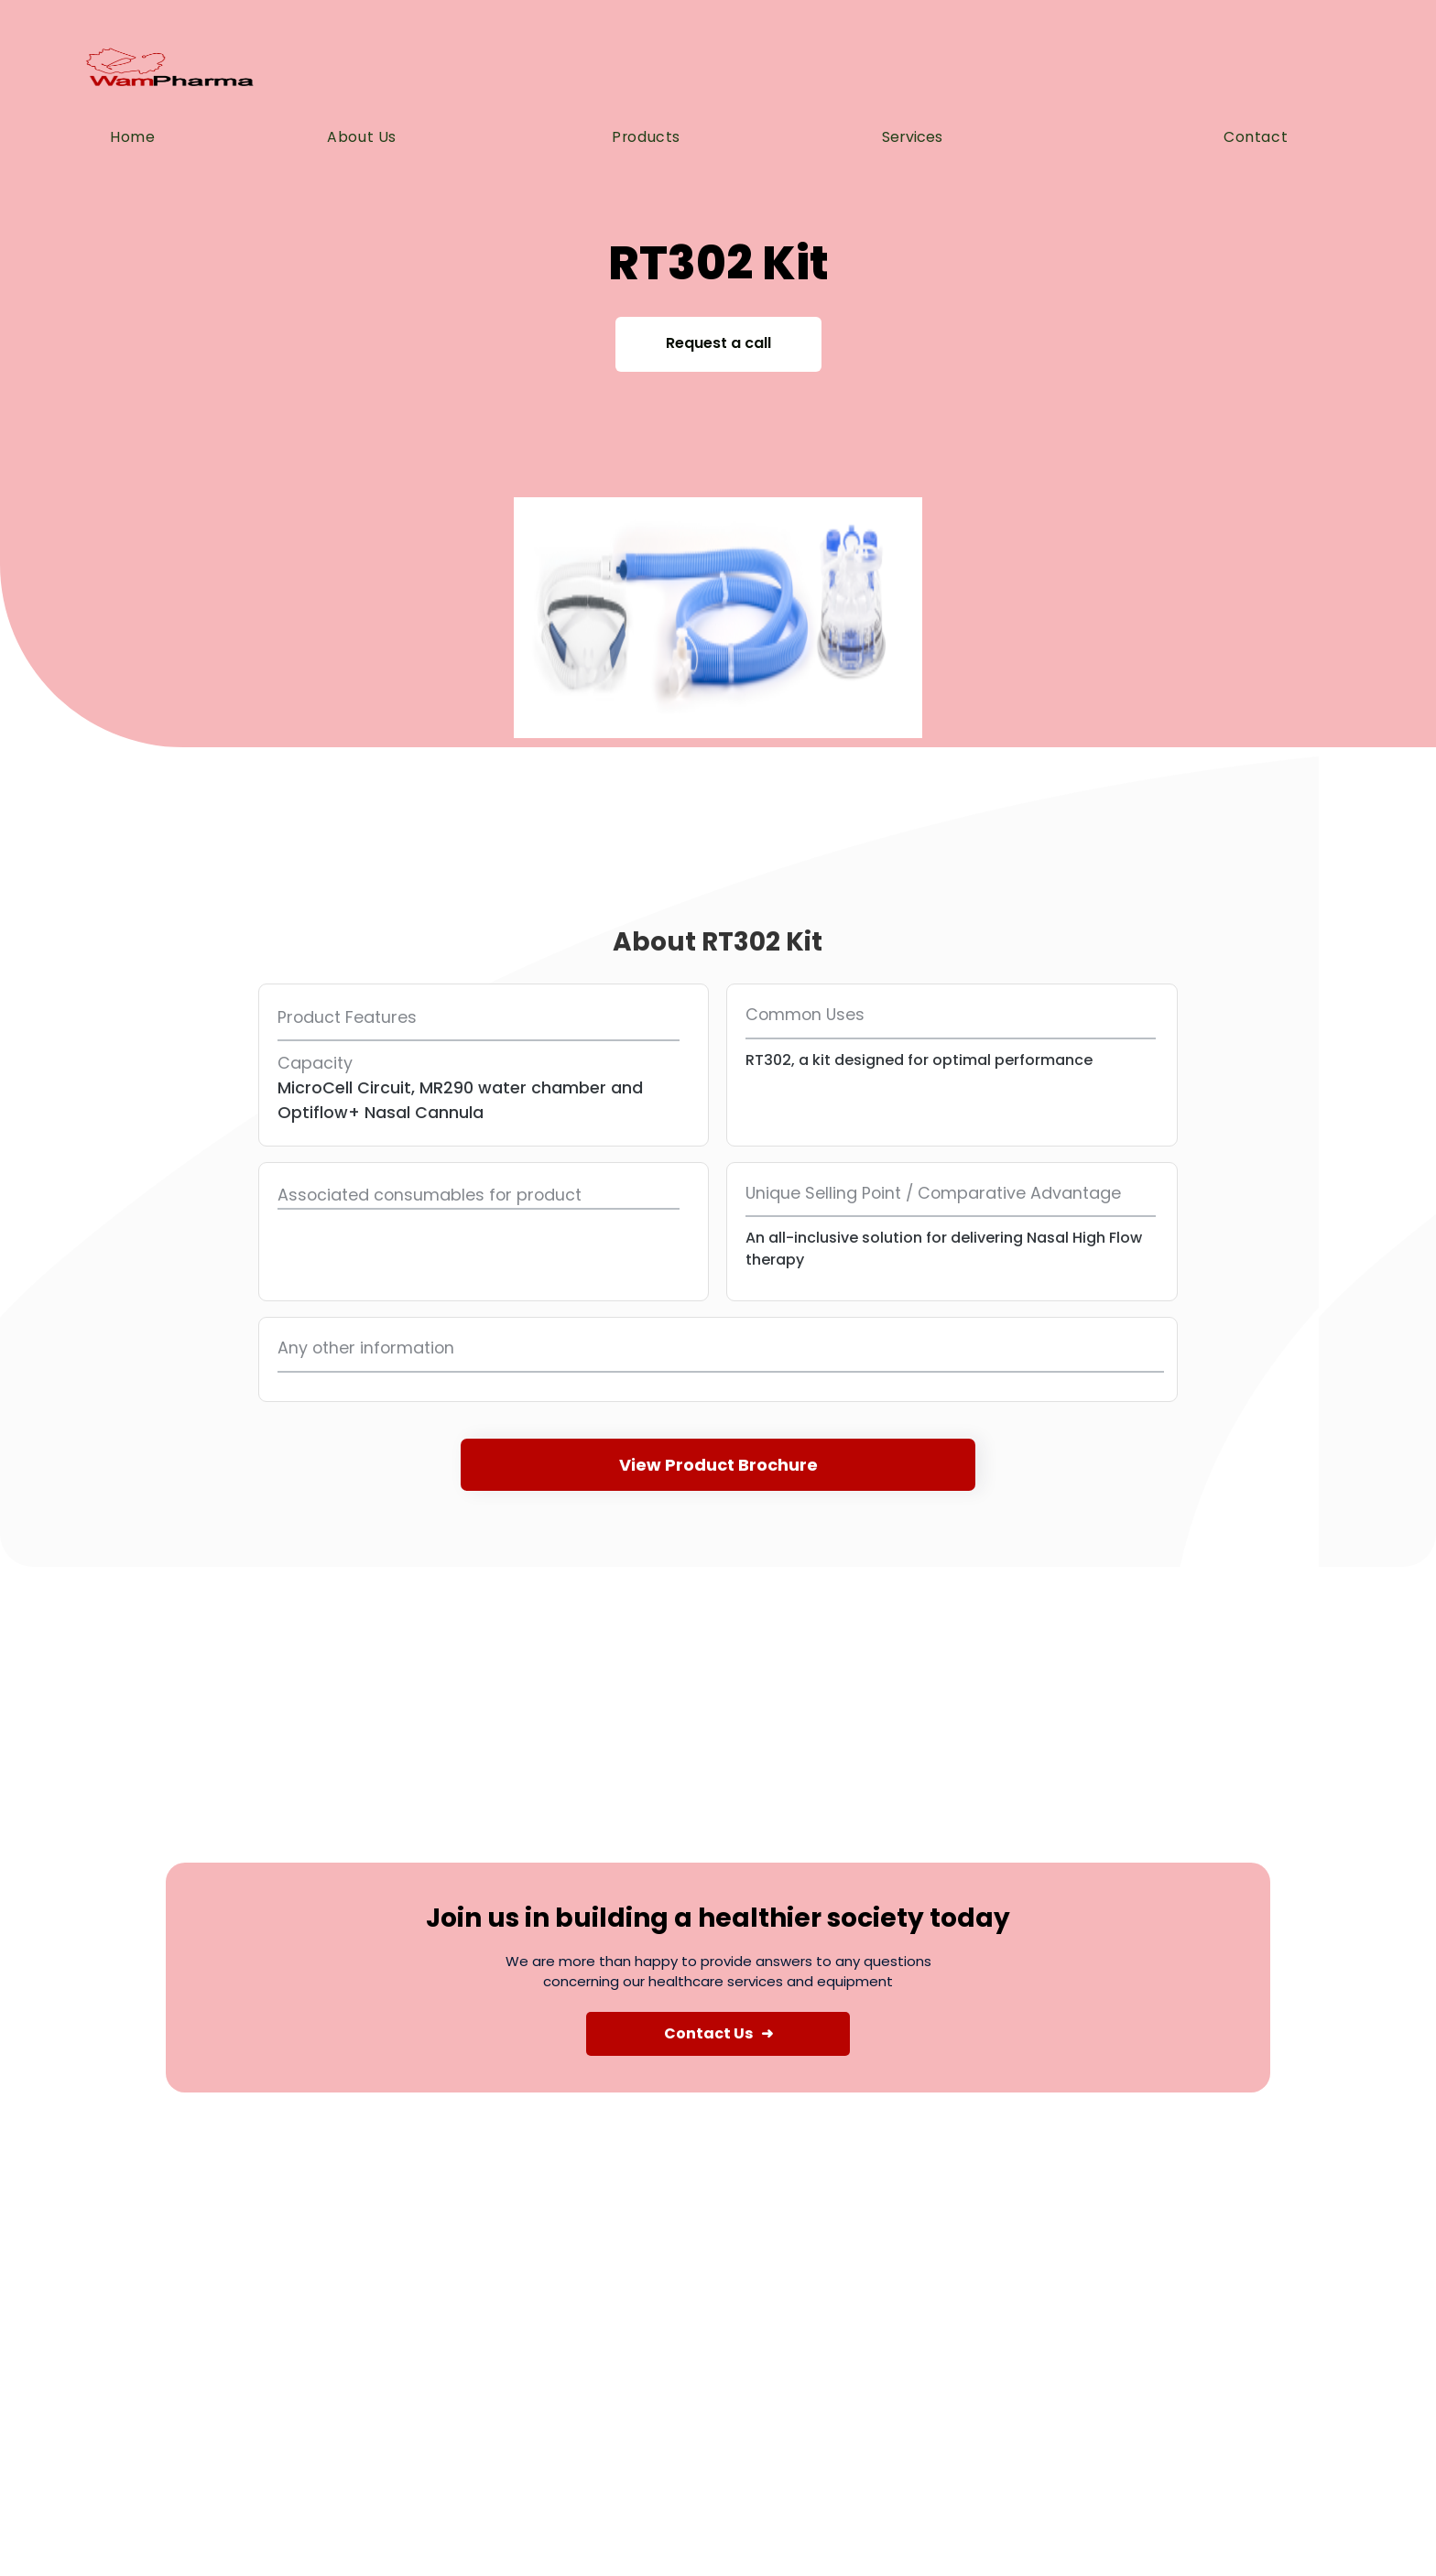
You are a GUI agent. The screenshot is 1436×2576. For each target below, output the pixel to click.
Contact (1256, 136)
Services (912, 136)
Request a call (718, 342)
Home (132, 136)
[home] (169, 71)
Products (646, 136)
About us (362, 136)
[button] (930, 137)
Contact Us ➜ (718, 2033)
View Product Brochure (718, 1464)
